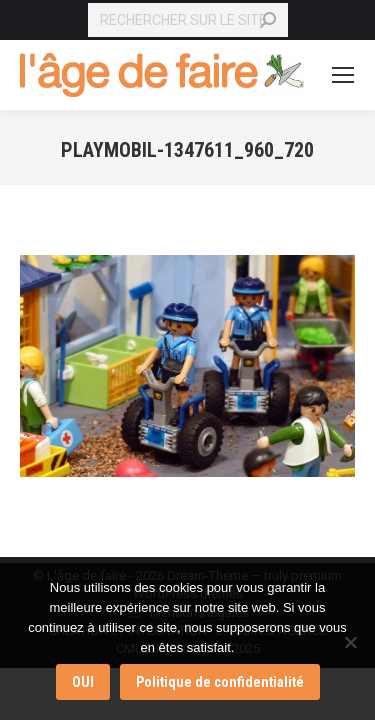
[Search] (188, 20)
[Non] (350, 642)
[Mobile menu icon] (343, 75)
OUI (83, 682)
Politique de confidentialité (220, 682)
